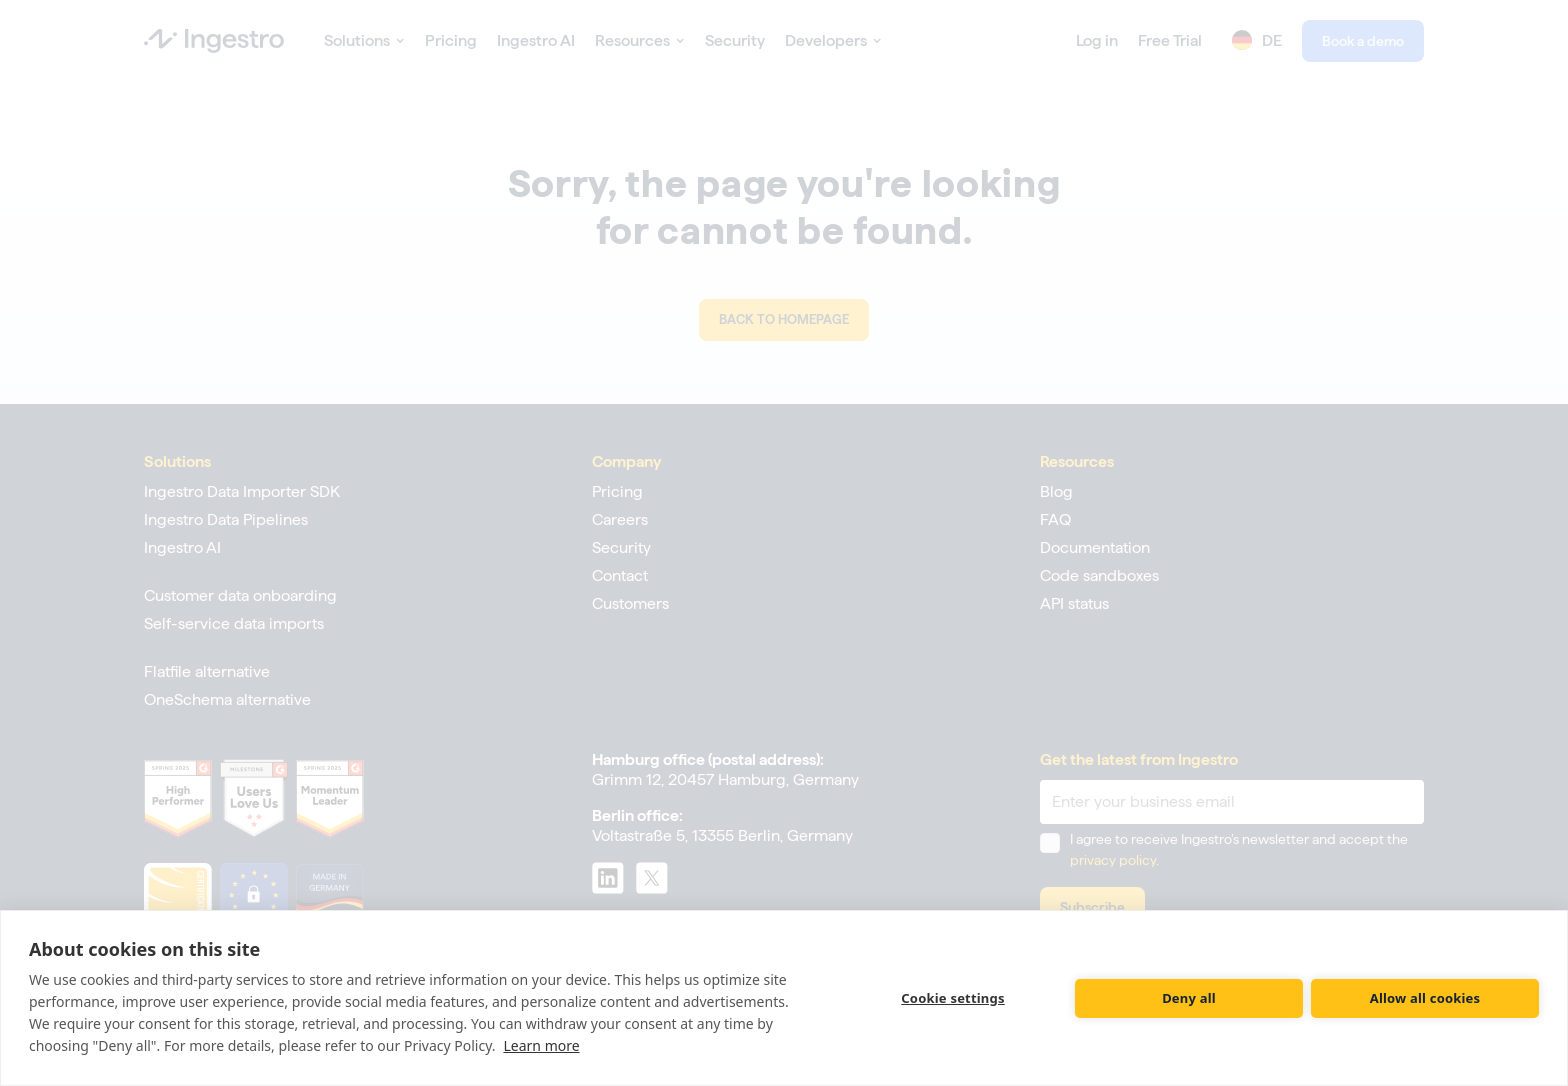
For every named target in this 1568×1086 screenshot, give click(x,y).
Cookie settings (952, 998)
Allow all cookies (1425, 998)
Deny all (1189, 998)
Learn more (541, 1045)
